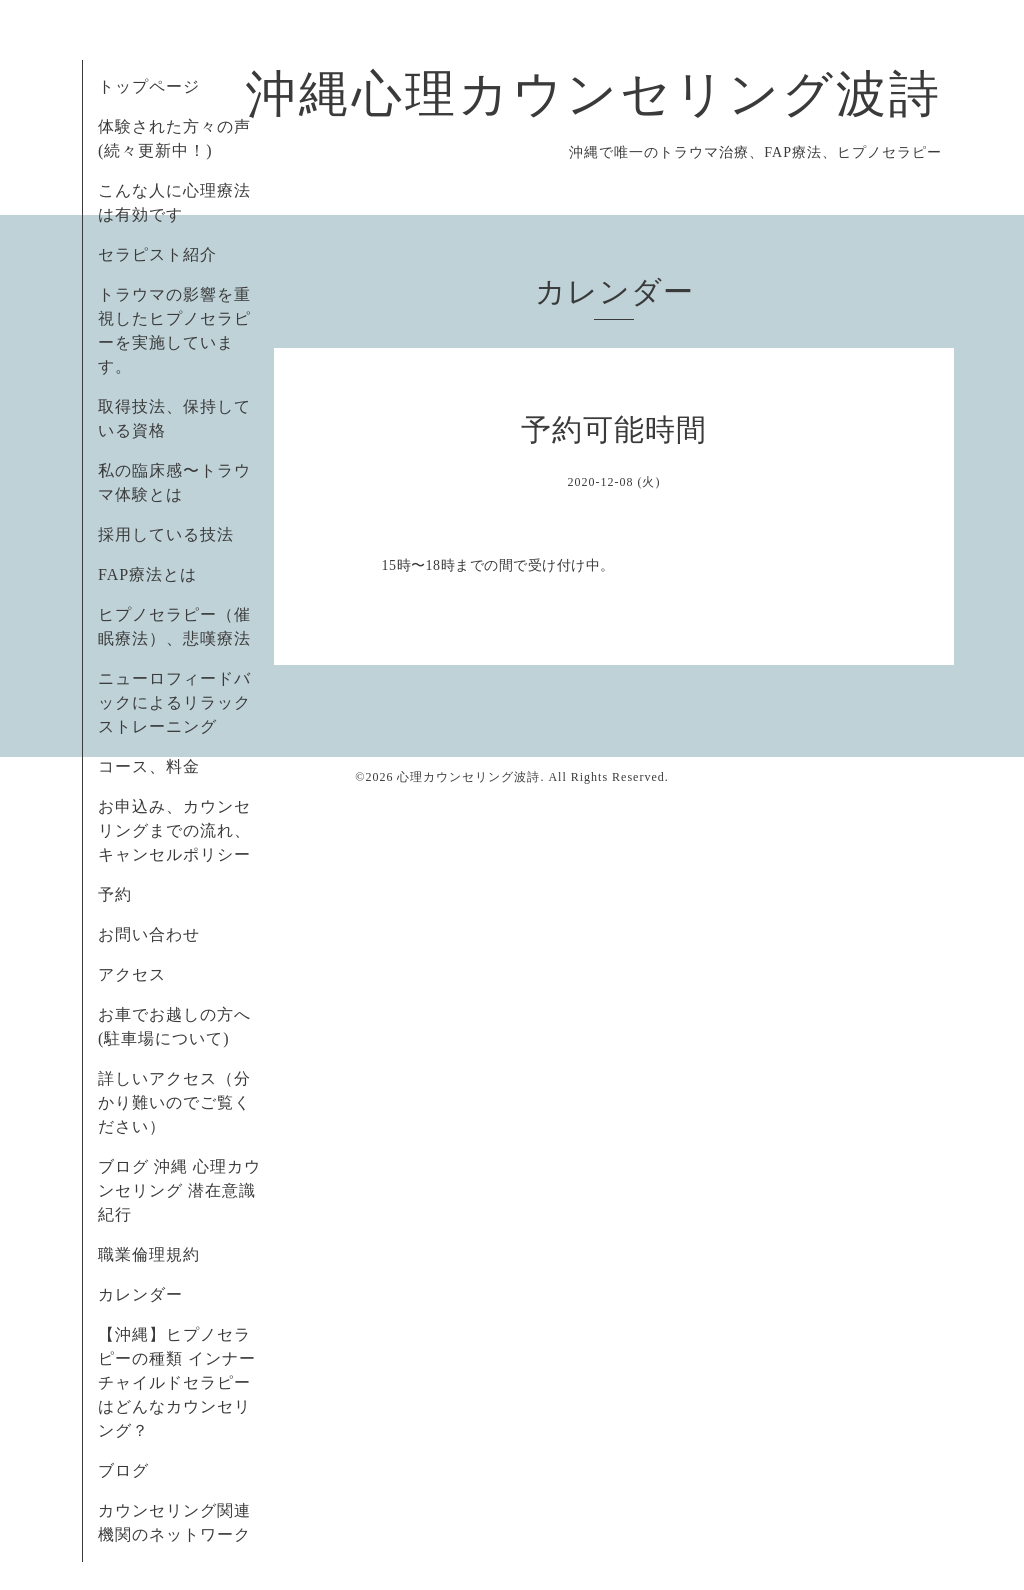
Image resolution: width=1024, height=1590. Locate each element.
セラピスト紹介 (157, 254)
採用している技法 (166, 534)
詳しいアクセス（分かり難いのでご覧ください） (174, 1102)
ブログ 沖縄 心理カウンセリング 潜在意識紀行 (179, 1190)
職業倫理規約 (149, 1254)
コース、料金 (149, 766)
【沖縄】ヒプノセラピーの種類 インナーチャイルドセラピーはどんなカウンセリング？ (177, 1382)
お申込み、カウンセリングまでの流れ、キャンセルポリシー (174, 830)
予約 (115, 894)
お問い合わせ (149, 934)
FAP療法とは (147, 574)
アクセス (132, 974)
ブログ (123, 1470)
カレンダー (140, 1294)
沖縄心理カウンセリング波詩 (594, 94)
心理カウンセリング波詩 (468, 777)
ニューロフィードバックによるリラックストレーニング (174, 702)
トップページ (149, 86)
